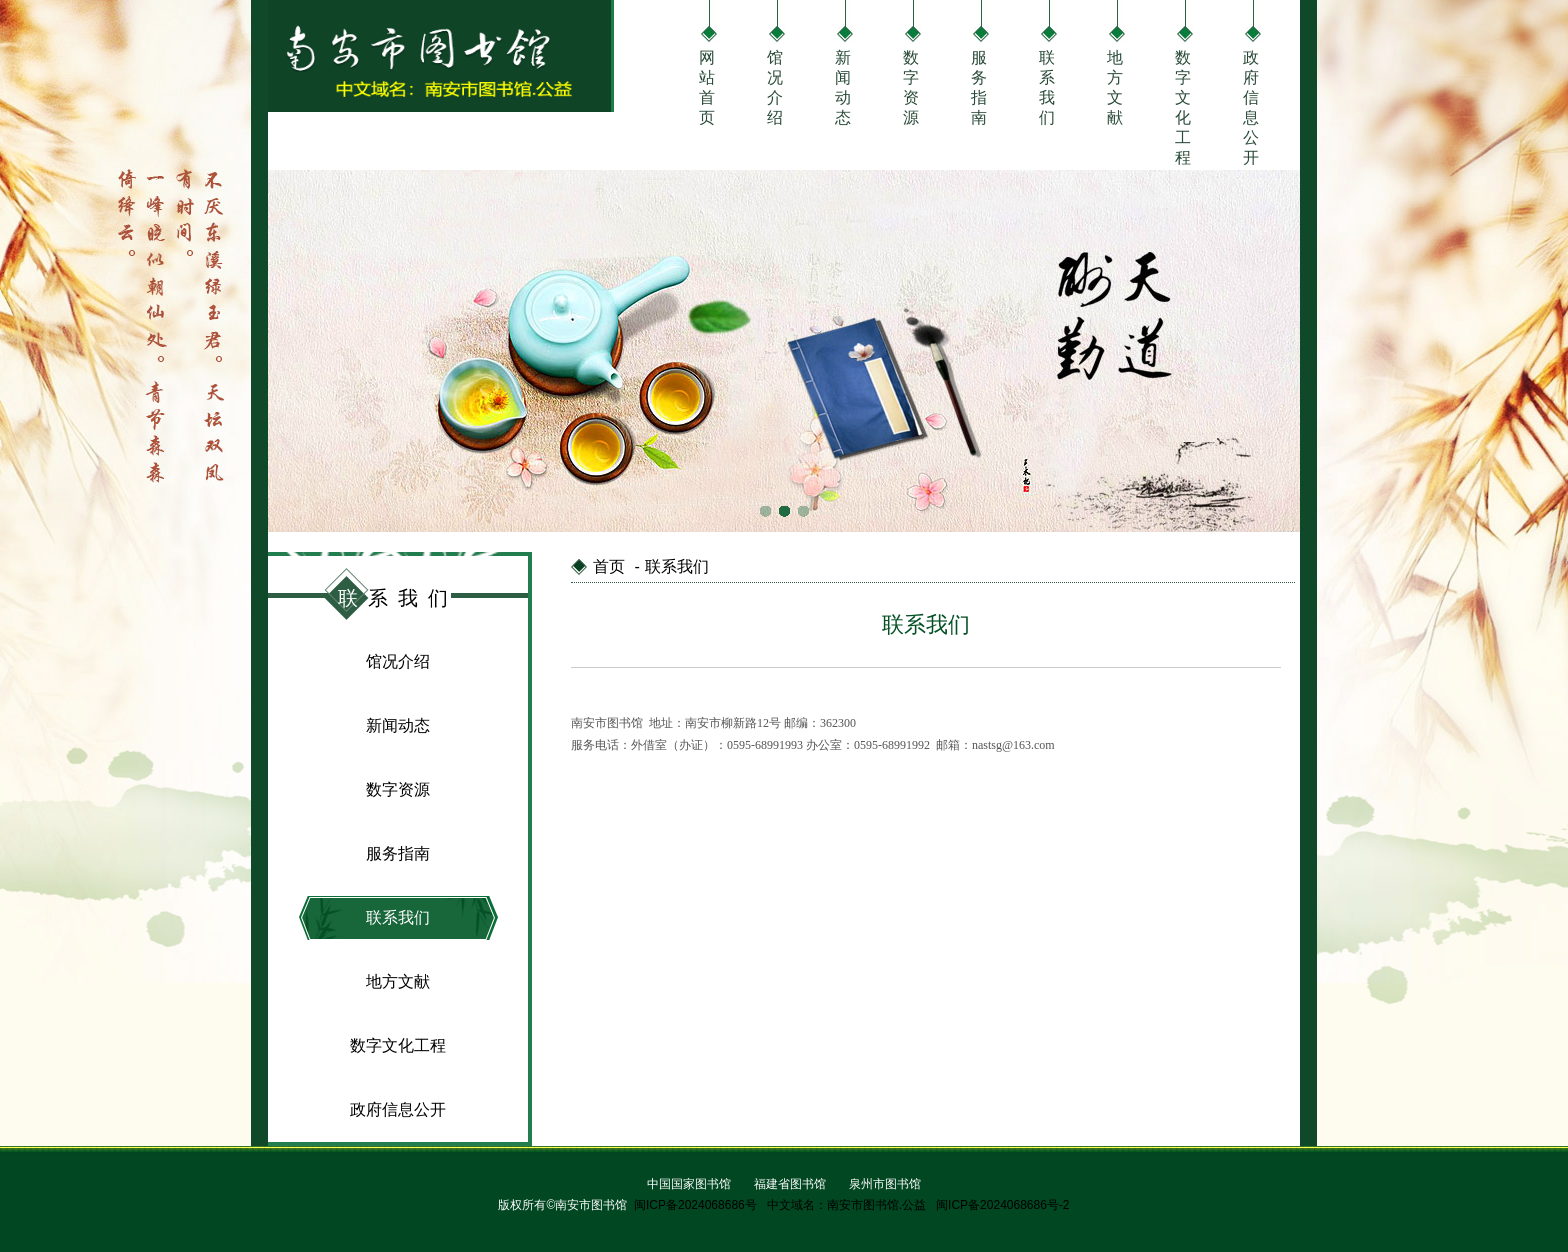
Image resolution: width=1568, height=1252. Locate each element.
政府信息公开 (1251, 85)
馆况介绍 (775, 85)
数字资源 (911, 85)
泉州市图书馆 (885, 1184)
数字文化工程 (1183, 85)
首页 (609, 566)
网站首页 (707, 85)
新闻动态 (843, 85)
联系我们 (1047, 85)
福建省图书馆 (790, 1184)
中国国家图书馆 (689, 1184)
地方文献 (1115, 85)
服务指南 (979, 85)
